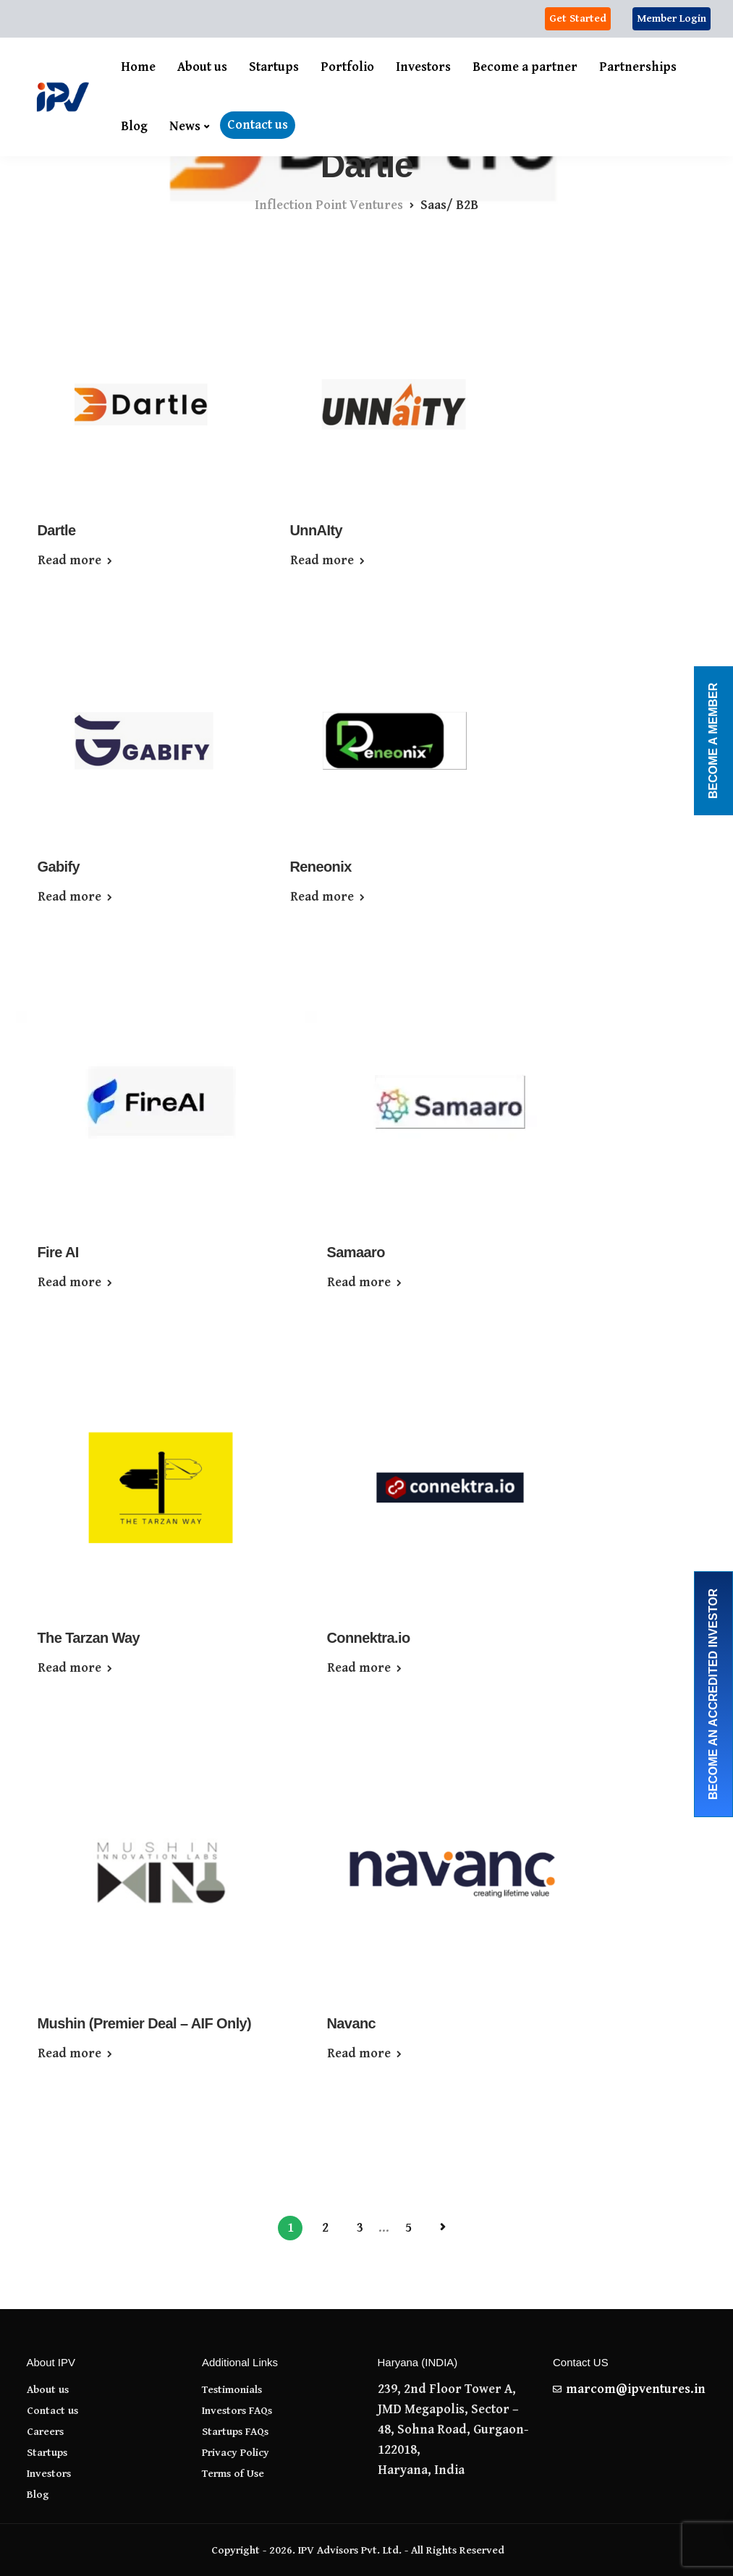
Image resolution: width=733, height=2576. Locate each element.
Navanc (351, 2023)
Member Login (671, 18)
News (184, 126)
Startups (274, 67)
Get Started (577, 18)
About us (202, 67)
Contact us (257, 124)
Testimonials (232, 2390)
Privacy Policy (235, 2453)
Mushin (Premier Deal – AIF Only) (145, 2023)
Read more (69, 560)
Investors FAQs (237, 2411)
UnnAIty (316, 530)
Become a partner (525, 67)
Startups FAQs (235, 2432)
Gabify (59, 867)
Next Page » (443, 2227)
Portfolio (347, 67)
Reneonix (321, 867)
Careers (45, 2432)
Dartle (57, 530)
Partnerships (638, 67)
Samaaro (356, 1252)
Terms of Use (233, 2473)
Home (138, 67)
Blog (134, 126)
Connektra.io (368, 1638)
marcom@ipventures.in (636, 2389)
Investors (423, 67)
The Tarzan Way (89, 1638)
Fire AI (58, 1252)
